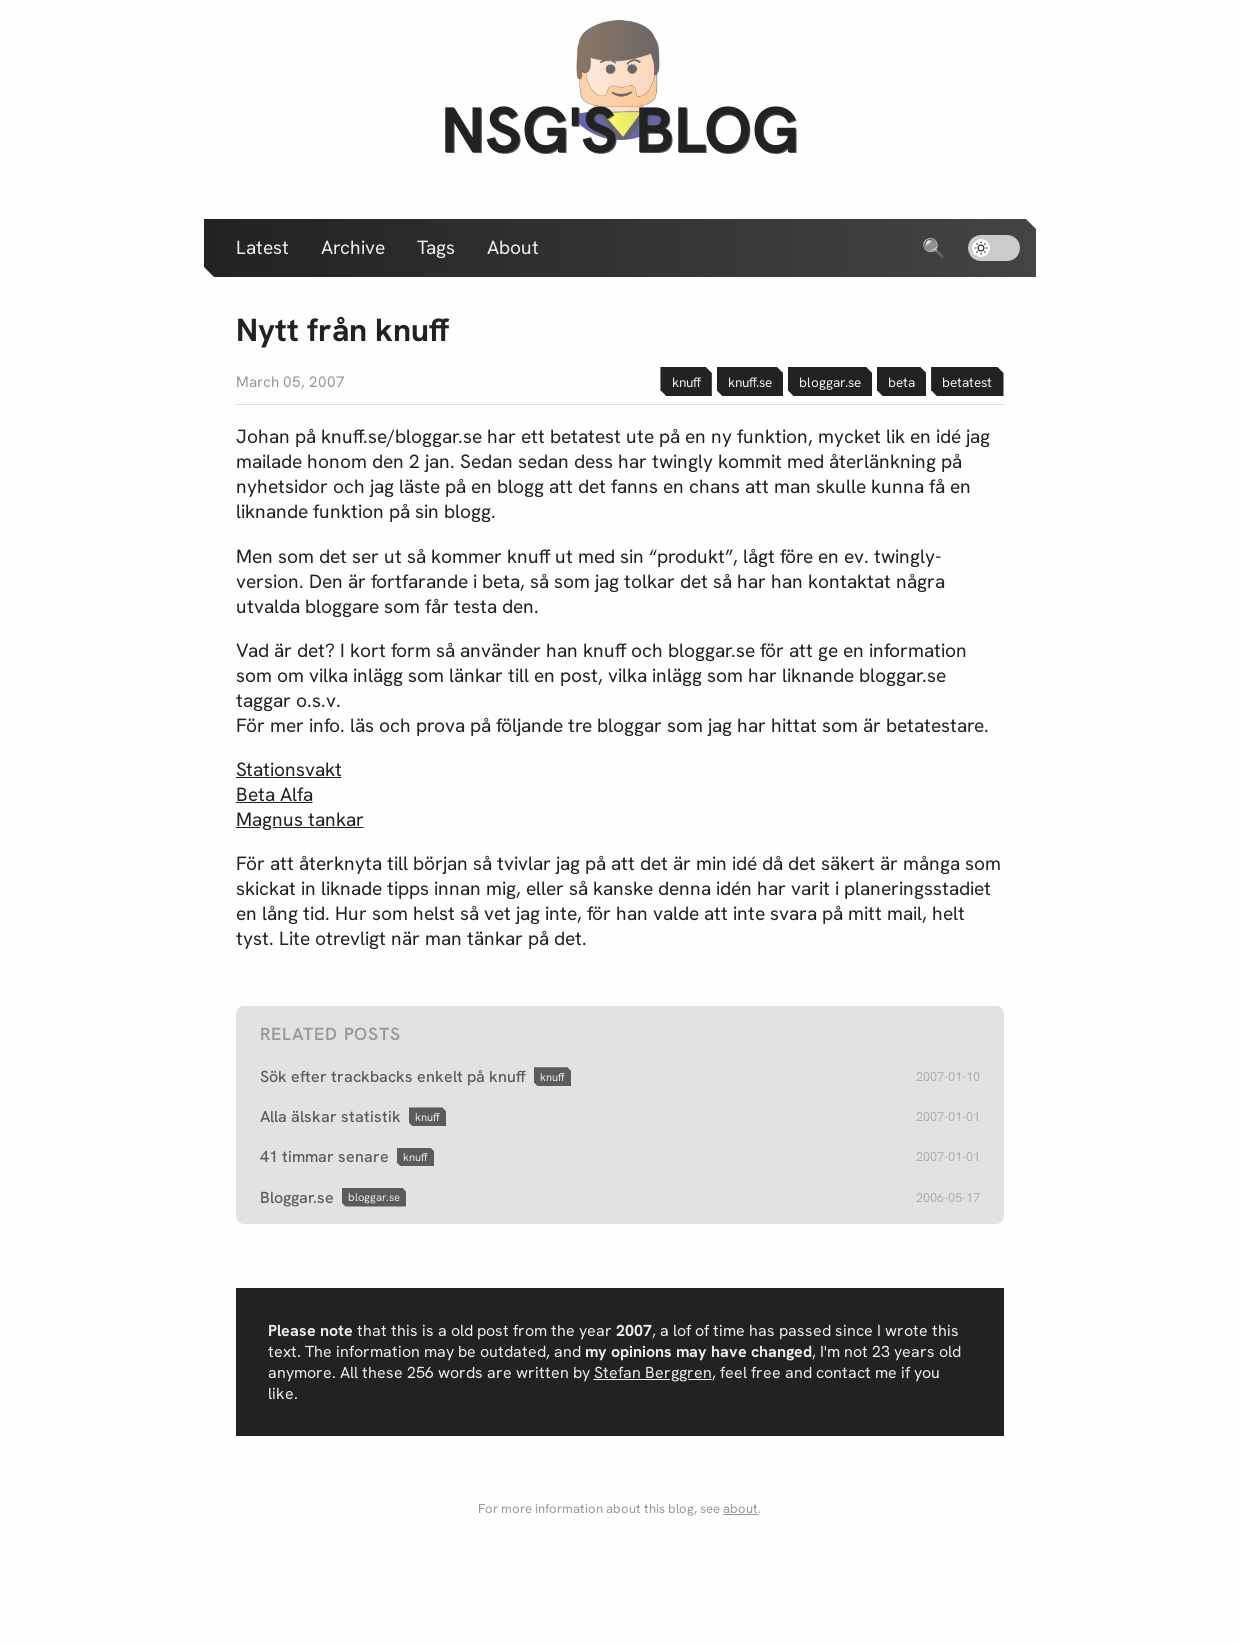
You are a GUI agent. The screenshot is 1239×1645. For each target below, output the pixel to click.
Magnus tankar (300, 819)
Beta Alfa (274, 794)
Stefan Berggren (653, 1372)
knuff (686, 382)
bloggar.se (830, 382)
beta (901, 382)
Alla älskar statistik (330, 1116)
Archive (353, 247)
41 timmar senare (324, 1156)
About (513, 247)
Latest (262, 247)
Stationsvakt (289, 769)
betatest (967, 382)
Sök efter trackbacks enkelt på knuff (393, 1076)
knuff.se (750, 382)
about (740, 1508)
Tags (436, 247)
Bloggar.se (297, 1197)
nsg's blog (620, 129)
